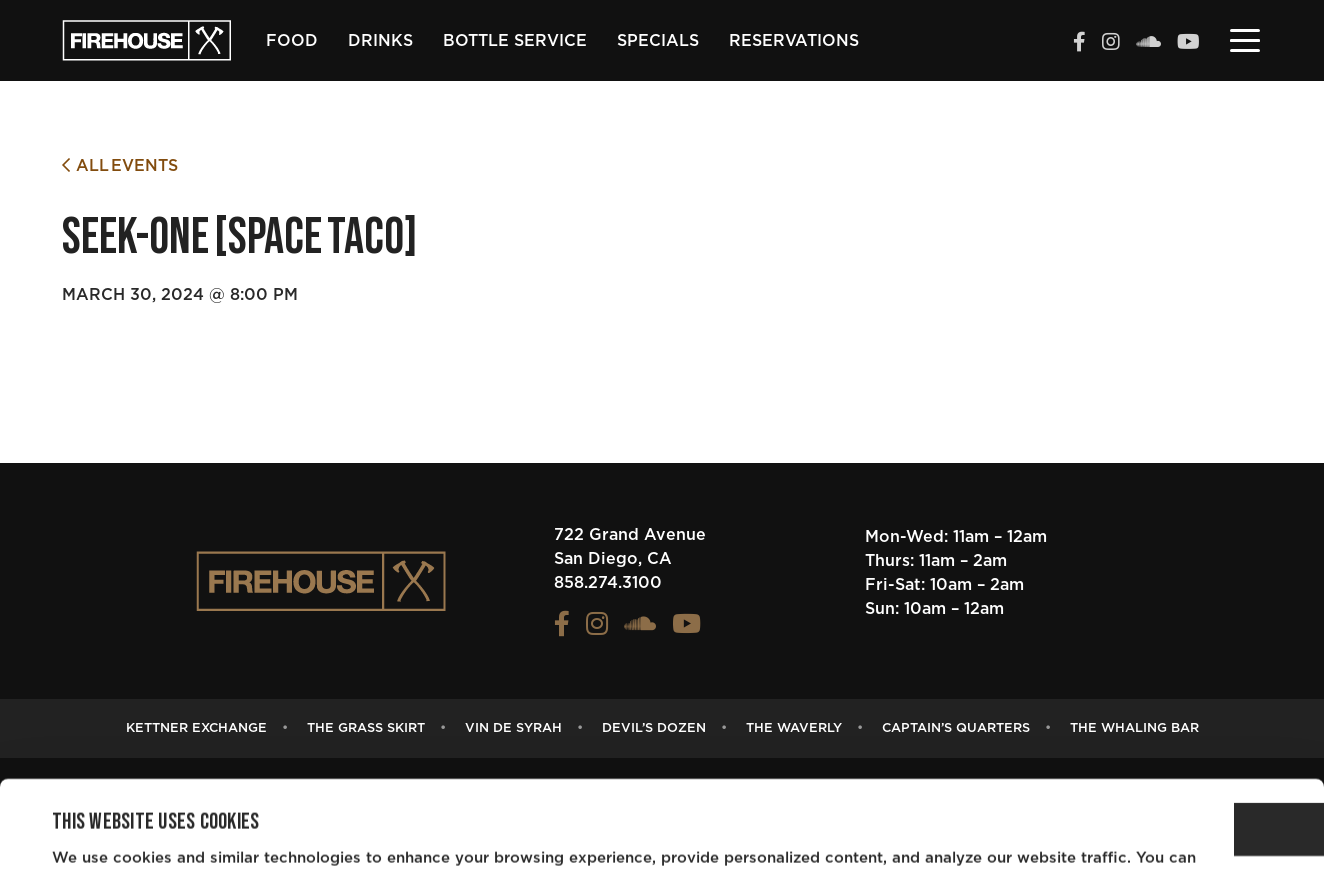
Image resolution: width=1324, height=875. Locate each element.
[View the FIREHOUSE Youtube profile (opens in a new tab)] (1188, 44)
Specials (658, 41)
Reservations (794, 41)
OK (1157, 756)
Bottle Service (515, 41)
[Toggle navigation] (1245, 39)
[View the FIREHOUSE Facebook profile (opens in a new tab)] (1079, 44)
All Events (120, 165)
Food (292, 41)
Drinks (380, 41)
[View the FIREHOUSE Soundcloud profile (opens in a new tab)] (1148, 44)
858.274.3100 (608, 583)
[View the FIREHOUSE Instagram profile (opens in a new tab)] (1111, 44)
